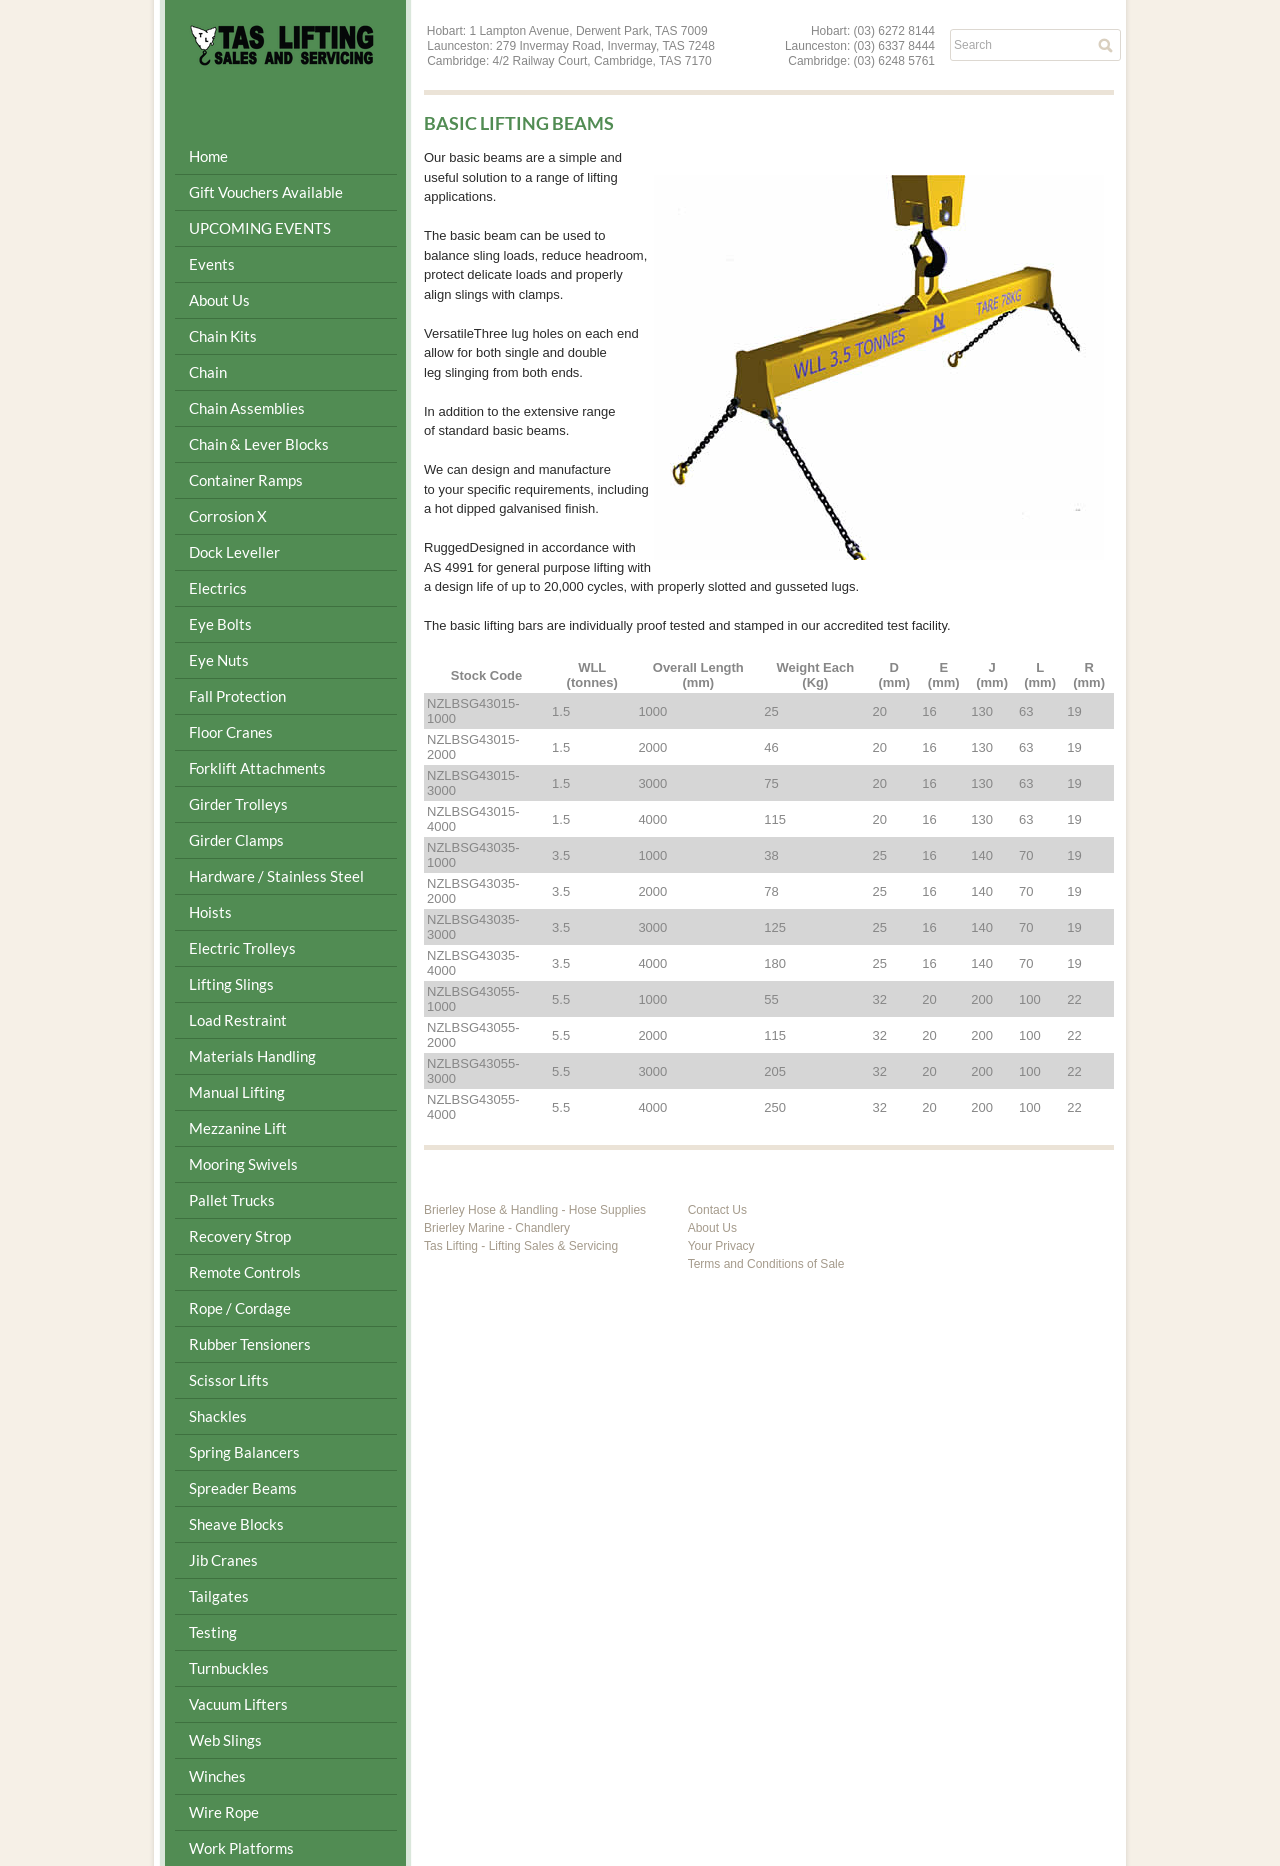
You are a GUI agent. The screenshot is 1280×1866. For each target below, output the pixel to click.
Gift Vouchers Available (266, 192)
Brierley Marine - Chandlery (497, 1228)
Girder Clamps (236, 840)
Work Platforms (241, 1848)
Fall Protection (237, 696)
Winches (217, 1776)
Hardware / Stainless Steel (276, 876)
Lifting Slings (231, 984)
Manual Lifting (237, 1092)
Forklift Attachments (257, 768)
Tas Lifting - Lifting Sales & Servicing (521, 1246)
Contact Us (717, 1210)
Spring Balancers (244, 1452)
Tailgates (219, 1596)
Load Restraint (238, 1020)
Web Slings (225, 1740)
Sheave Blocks (236, 1524)
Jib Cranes (223, 1560)
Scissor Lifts (229, 1380)
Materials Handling (252, 1056)
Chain (208, 372)
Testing (213, 1632)
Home (208, 156)
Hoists (210, 912)
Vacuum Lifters (238, 1704)
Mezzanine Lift (238, 1128)
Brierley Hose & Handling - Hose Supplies (535, 1210)
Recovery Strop (240, 1236)
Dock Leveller (234, 552)
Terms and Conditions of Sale (766, 1264)
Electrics (218, 588)
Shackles (218, 1416)
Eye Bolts (220, 624)
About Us (219, 300)
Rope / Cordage (240, 1308)
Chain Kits (223, 336)
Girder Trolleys (238, 804)
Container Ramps (246, 480)
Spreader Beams (243, 1488)
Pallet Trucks (232, 1200)
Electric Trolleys (242, 948)
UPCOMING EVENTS (260, 228)
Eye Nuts (219, 660)
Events (212, 264)
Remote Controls (245, 1272)
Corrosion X (228, 516)
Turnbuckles (229, 1668)
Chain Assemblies (247, 408)
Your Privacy (721, 1246)
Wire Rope (224, 1812)
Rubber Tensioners (250, 1344)
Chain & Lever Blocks (259, 444)
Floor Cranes (231, 732)
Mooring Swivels (243, 1164)
